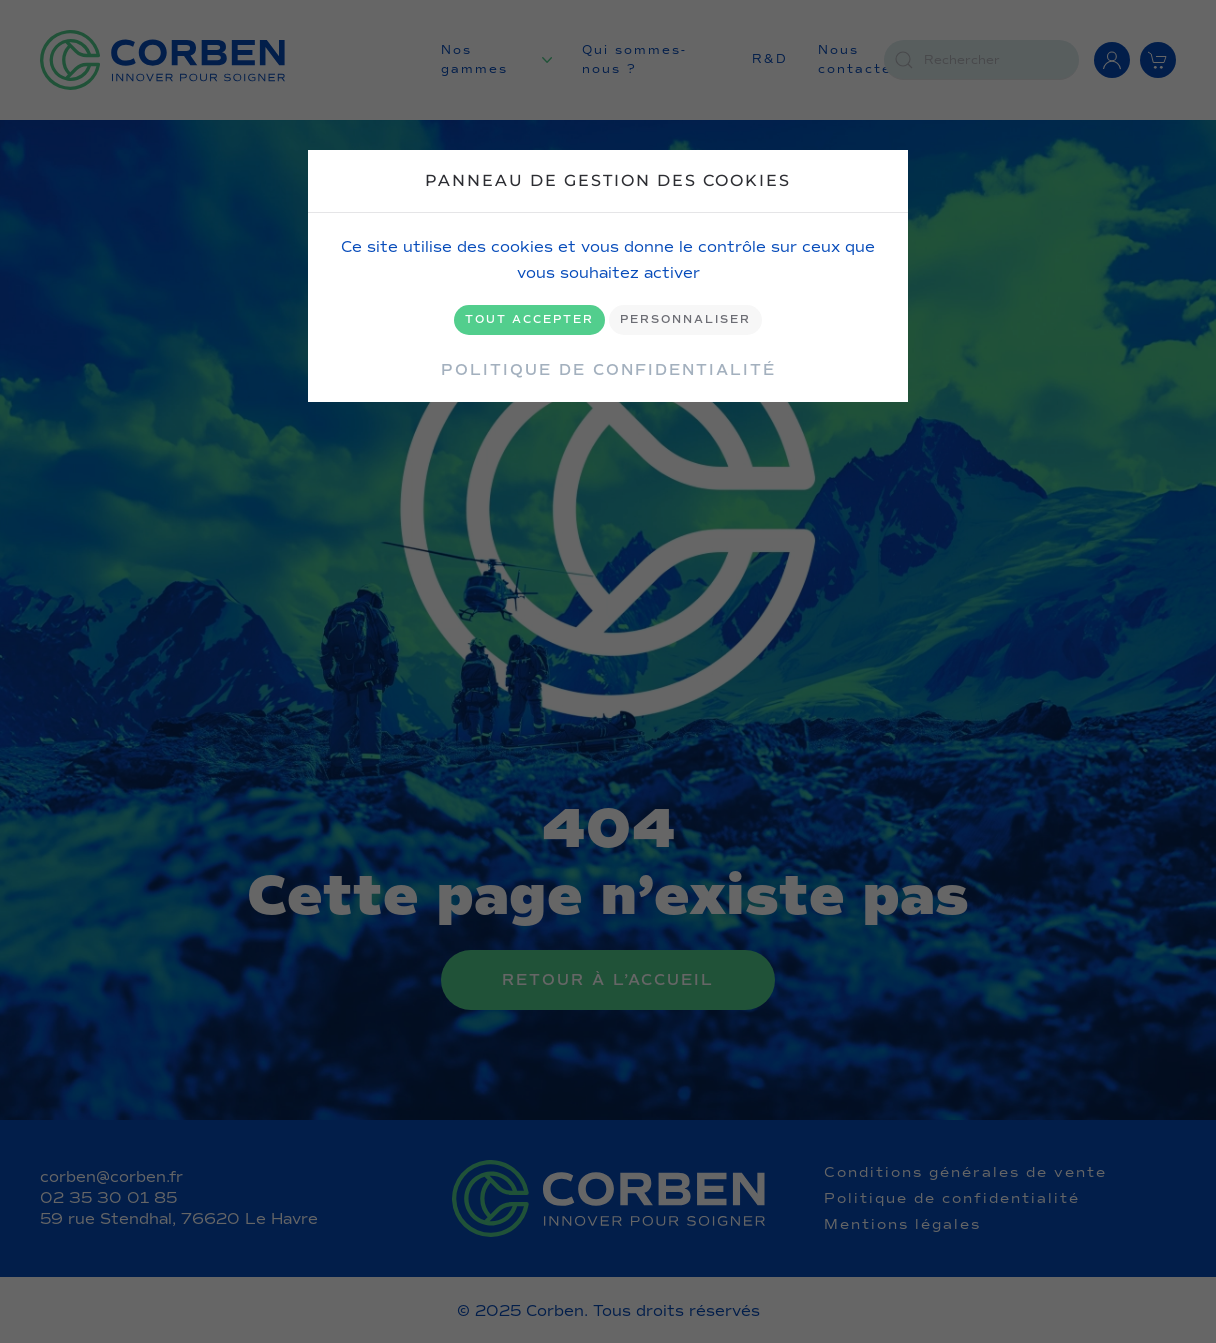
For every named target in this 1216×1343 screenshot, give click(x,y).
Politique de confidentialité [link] (608, 370)
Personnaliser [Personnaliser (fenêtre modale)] (685, 319)
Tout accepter (529, 319)
